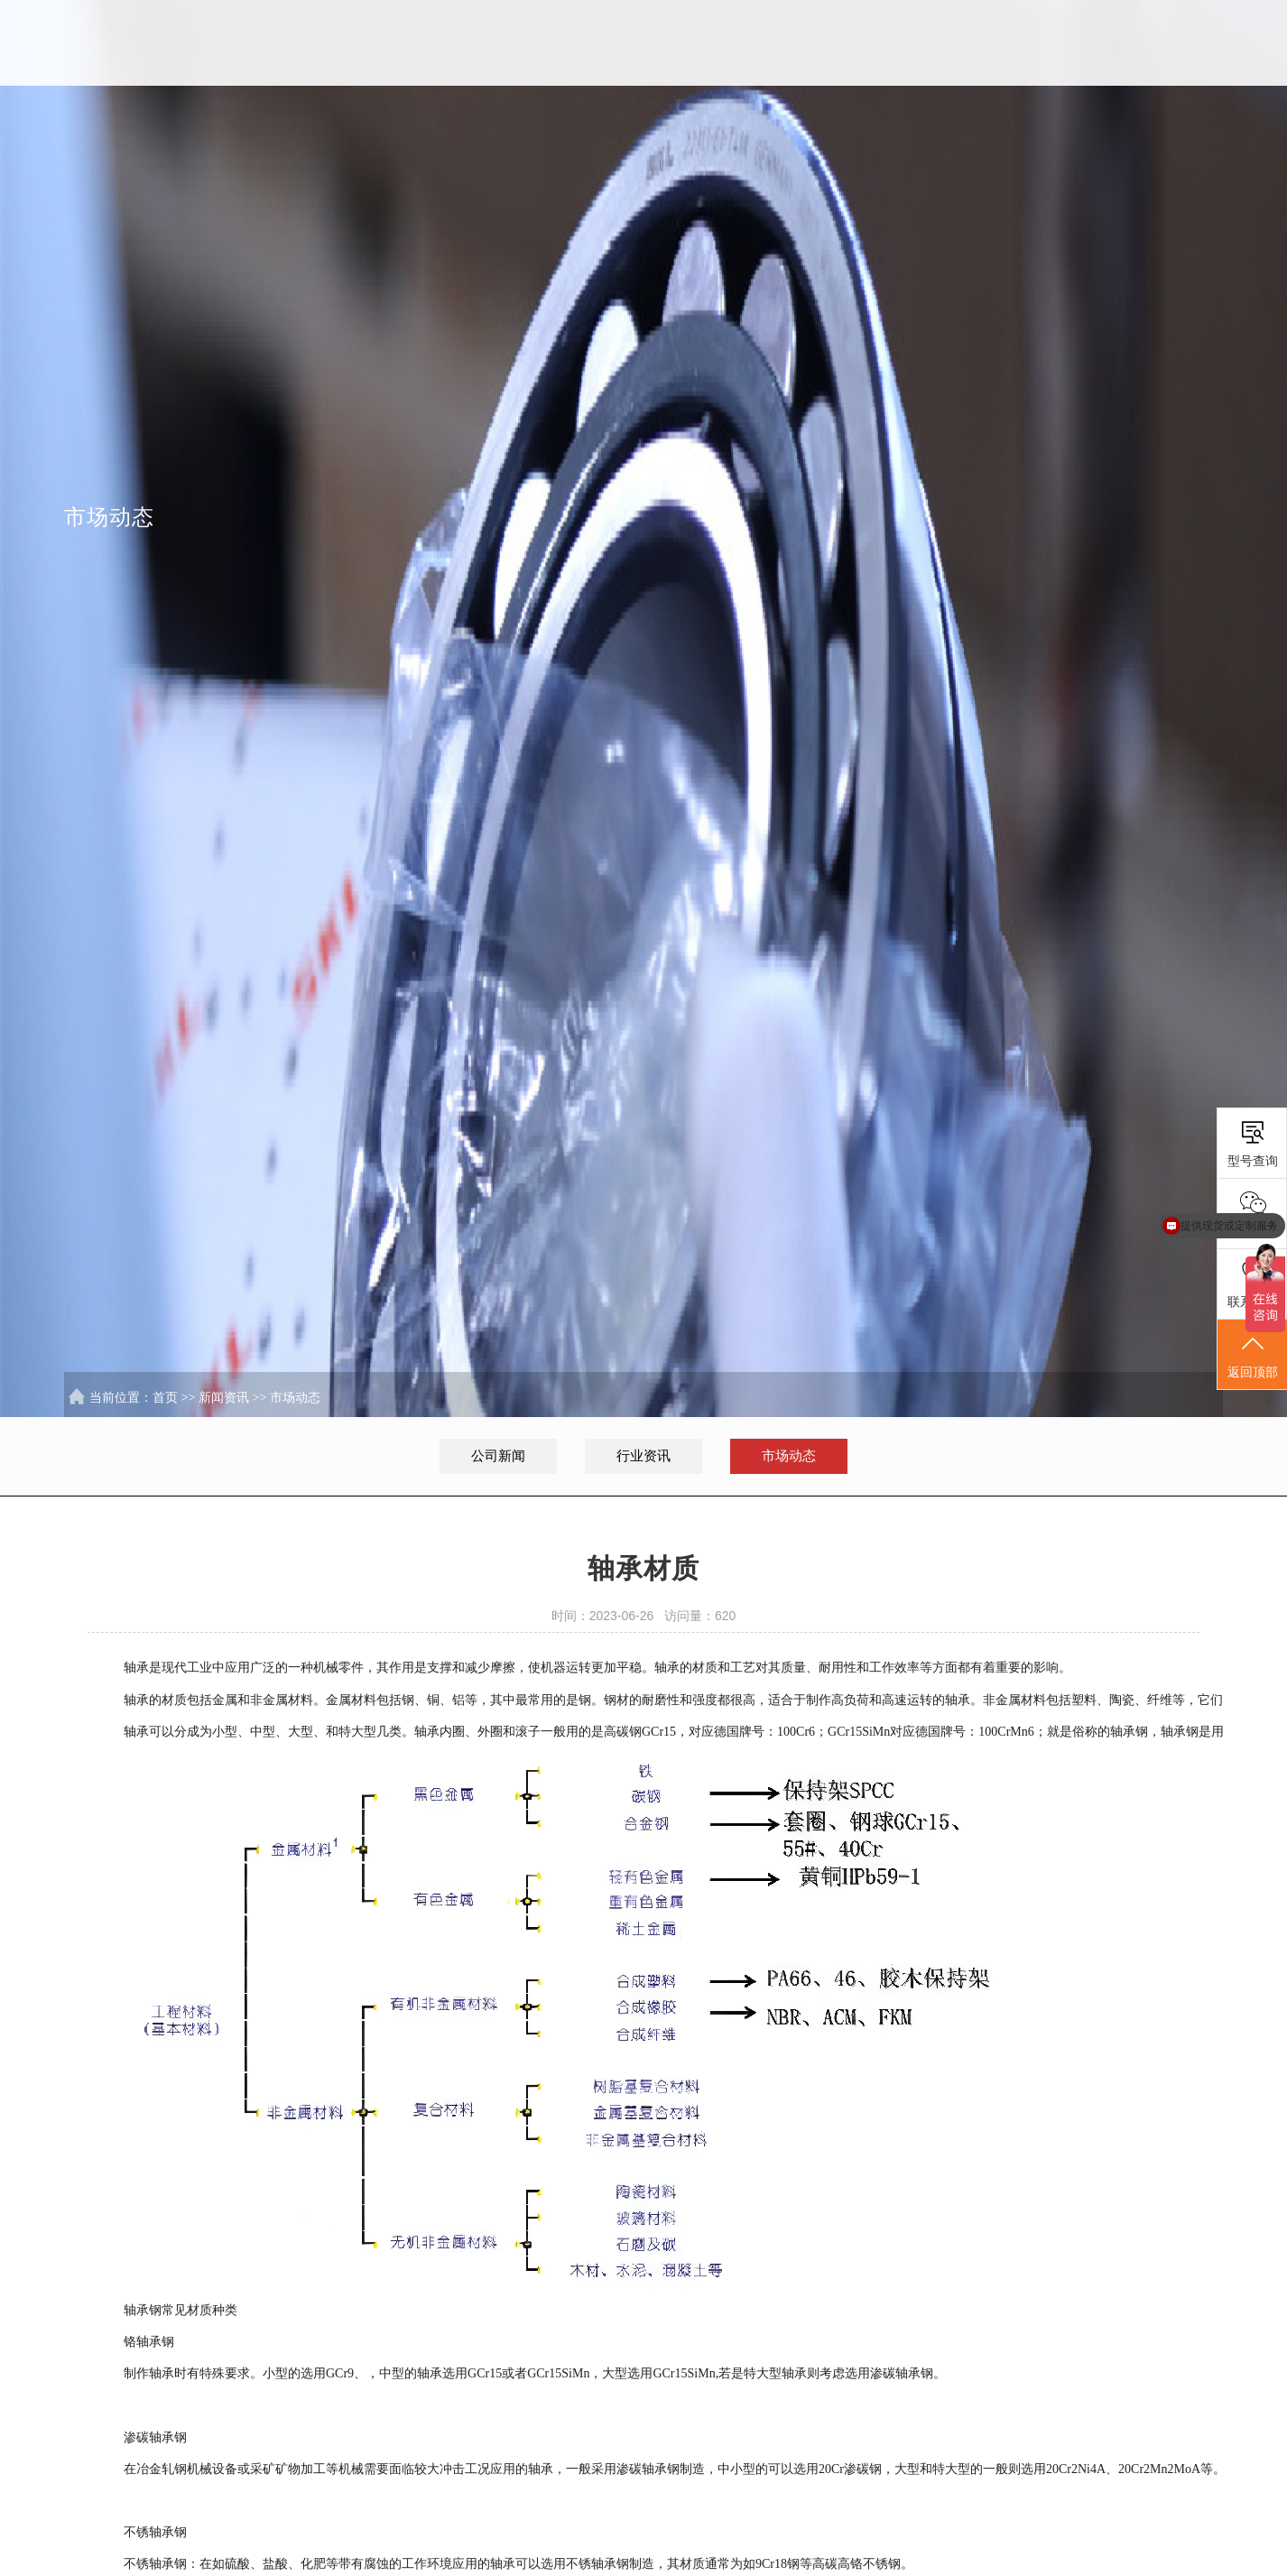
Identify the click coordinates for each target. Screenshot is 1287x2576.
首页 (685, 43)
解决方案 (882, 43)
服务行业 (980, 43)
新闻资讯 (1078, 43)
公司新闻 (498, 1456)
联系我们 (1175, 43)
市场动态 (295, 1397)
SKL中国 (784, 43)
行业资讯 (643, 1456)
